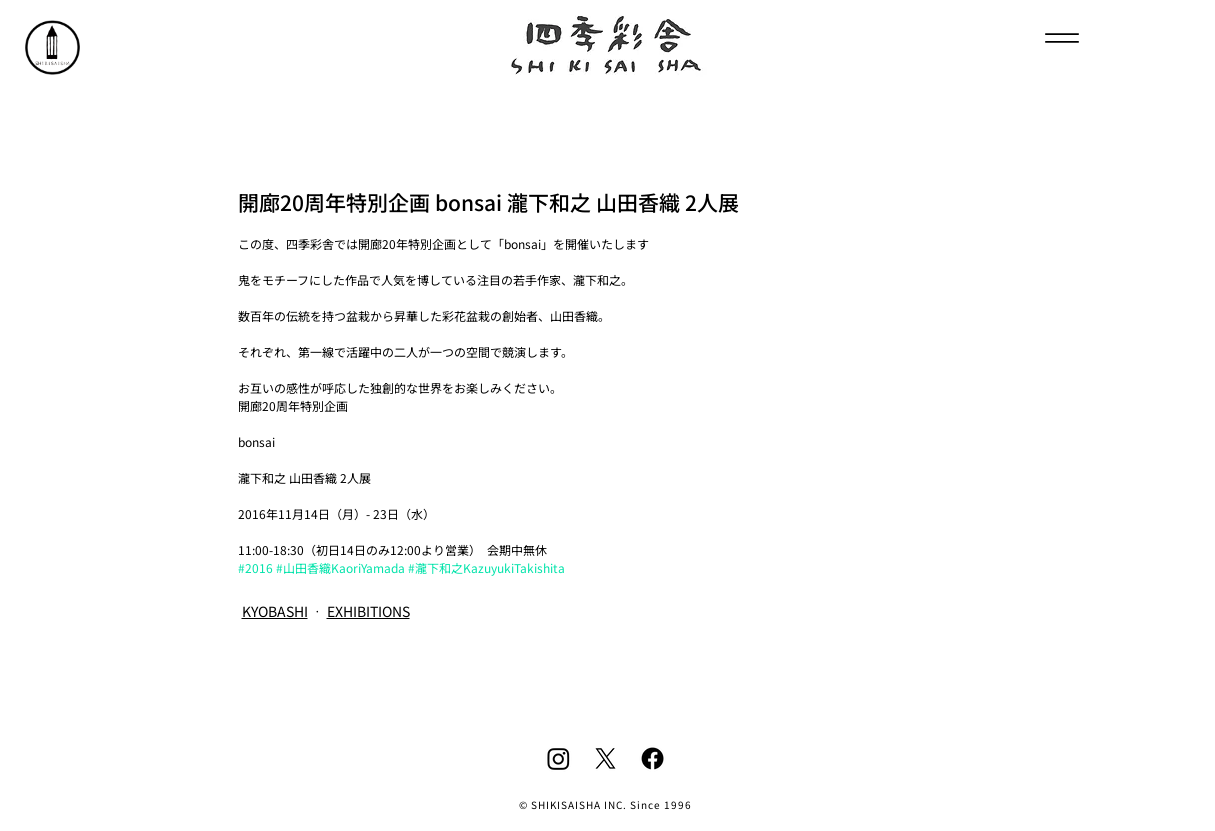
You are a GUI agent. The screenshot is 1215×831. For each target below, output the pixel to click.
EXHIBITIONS (368, 611)
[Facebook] (652, 758)
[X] (605, 758)
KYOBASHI (275, 611)
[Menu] (1062, 37)
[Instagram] (558, 758)
